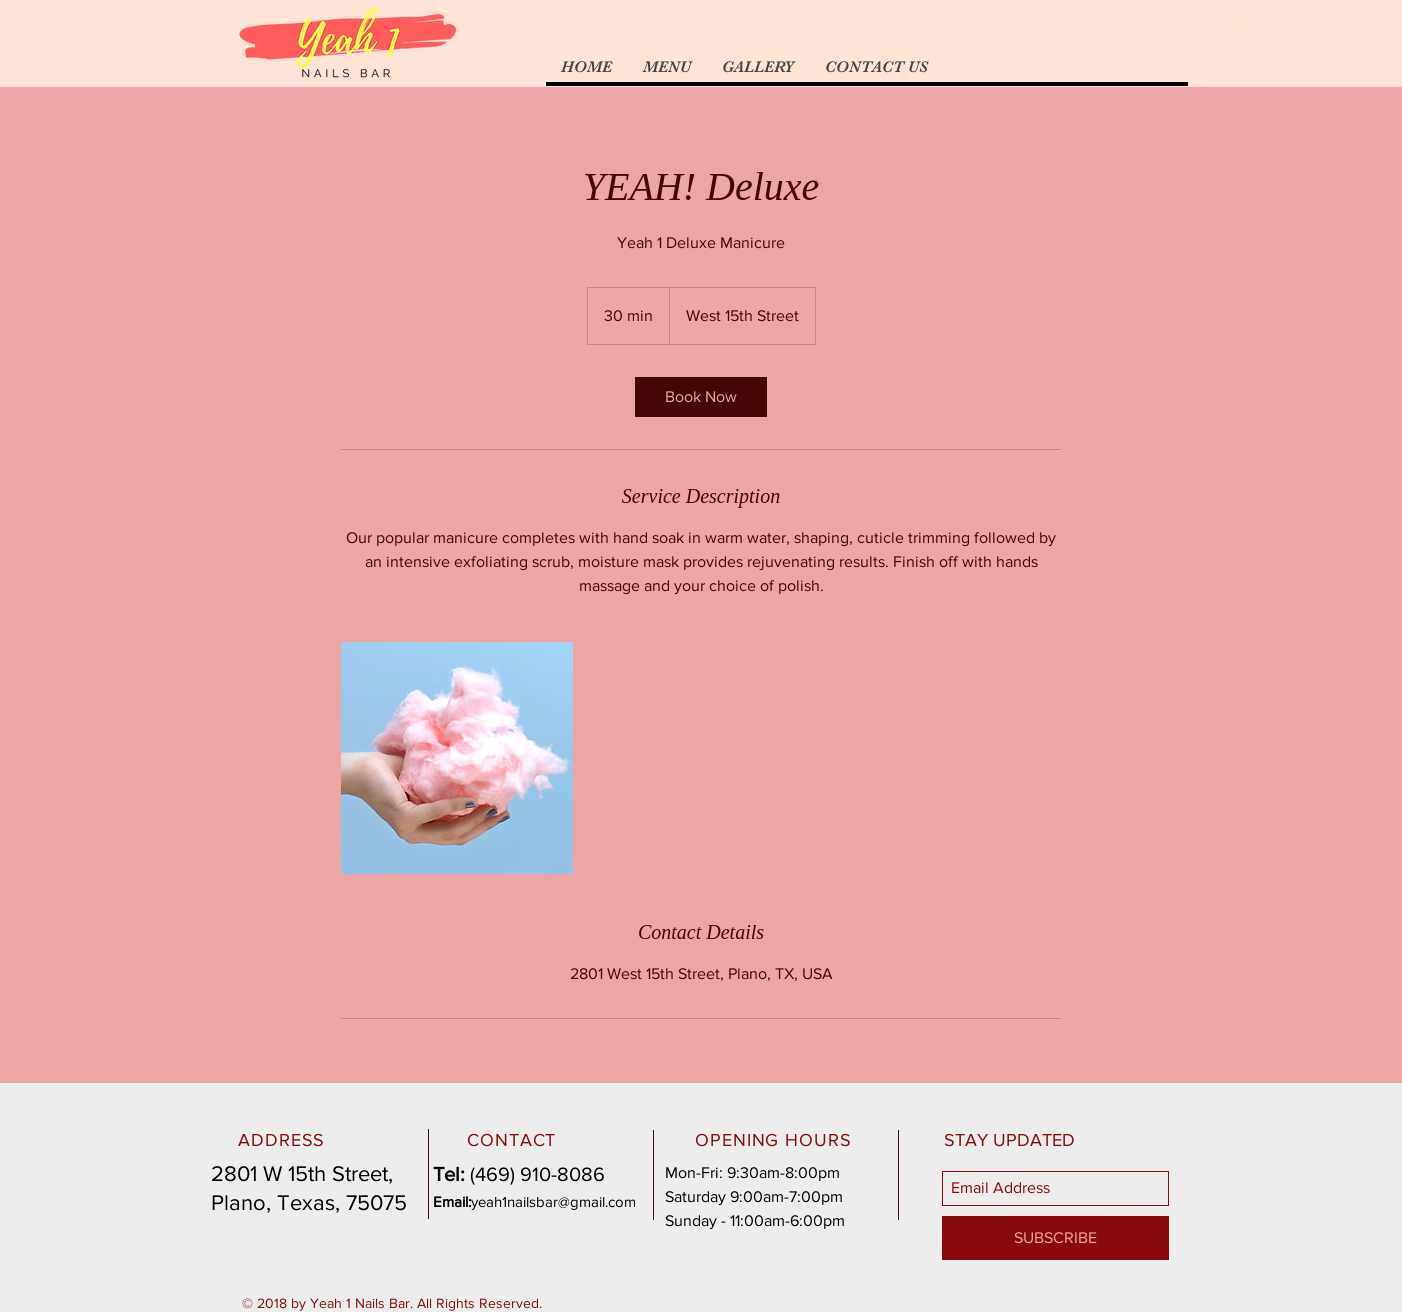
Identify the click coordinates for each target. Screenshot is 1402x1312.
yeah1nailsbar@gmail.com (553, 1201)
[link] (701, 397)
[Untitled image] (457, 758)
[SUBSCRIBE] (1055, 1238)
